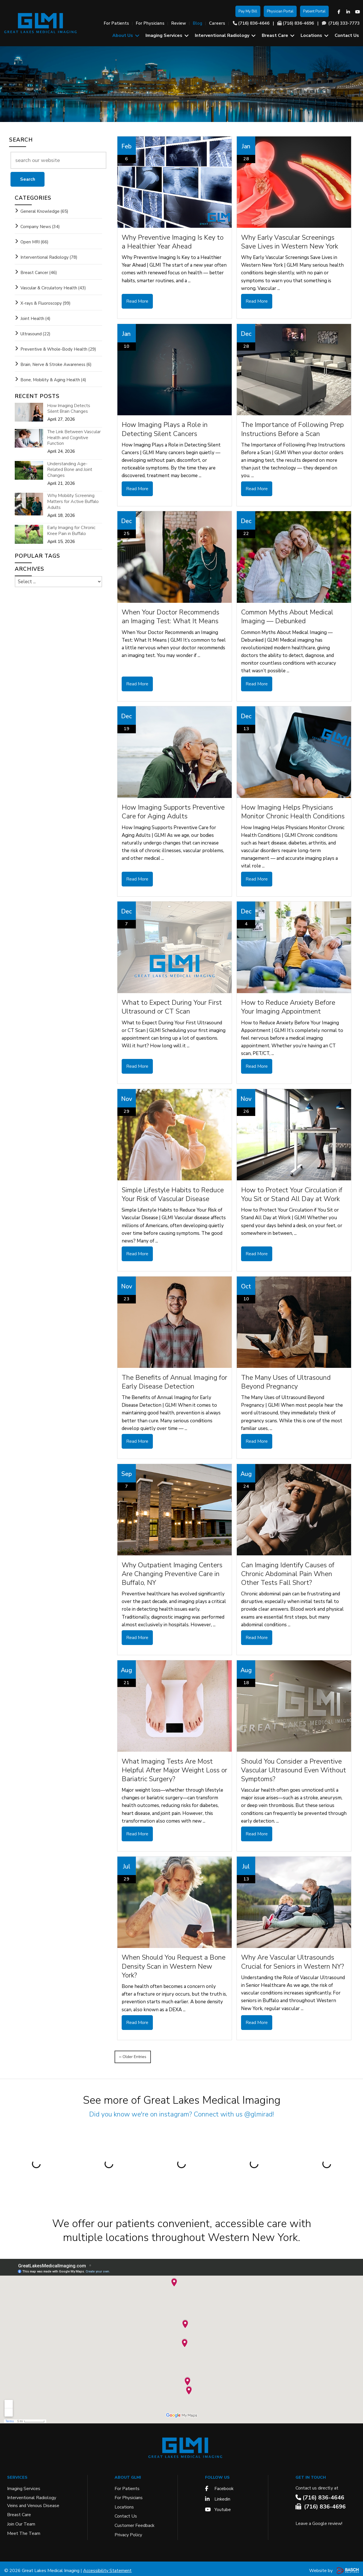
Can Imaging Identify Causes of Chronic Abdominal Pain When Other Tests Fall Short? (287, 1571)
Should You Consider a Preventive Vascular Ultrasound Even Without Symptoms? (293, 1767)
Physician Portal (280, 11)
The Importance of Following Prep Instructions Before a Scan (292, 429)
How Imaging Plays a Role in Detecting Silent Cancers (165, 429)
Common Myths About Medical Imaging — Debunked (287, 616)
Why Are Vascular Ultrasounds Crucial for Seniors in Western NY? (292, 1959)
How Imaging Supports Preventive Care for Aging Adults (173, 811)
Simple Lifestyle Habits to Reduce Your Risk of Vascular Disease (173, 1193)
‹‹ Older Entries (132, 2052)
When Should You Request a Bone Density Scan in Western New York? (173, 1963)
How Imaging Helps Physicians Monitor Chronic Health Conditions (293, 811)
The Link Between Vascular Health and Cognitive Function (74, 437)
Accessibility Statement (107, 2566)
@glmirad (258, 2110)
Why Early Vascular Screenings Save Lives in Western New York (289, 242)
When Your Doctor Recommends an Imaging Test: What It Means (170, 616)
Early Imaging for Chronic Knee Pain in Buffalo (71, 531)
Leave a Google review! (319, 2519)
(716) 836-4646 (253, 23)
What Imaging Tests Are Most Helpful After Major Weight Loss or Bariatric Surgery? (174, 1767)
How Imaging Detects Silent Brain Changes (68, 409)
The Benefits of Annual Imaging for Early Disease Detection (174, 1380)
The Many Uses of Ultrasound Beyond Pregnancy (286, 1380)
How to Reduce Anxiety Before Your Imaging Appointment (288, 1006)
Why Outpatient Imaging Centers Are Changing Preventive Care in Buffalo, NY (172, 1571)
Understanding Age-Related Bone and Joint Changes (69, 470)
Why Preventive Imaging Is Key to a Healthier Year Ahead (172, 242)
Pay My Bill (248, 11)
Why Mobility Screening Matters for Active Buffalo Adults (73, 501)
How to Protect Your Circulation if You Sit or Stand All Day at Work (291, 1193)
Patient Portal (314, 11)
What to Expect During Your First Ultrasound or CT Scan (172, 1006)
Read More (137, 301)
